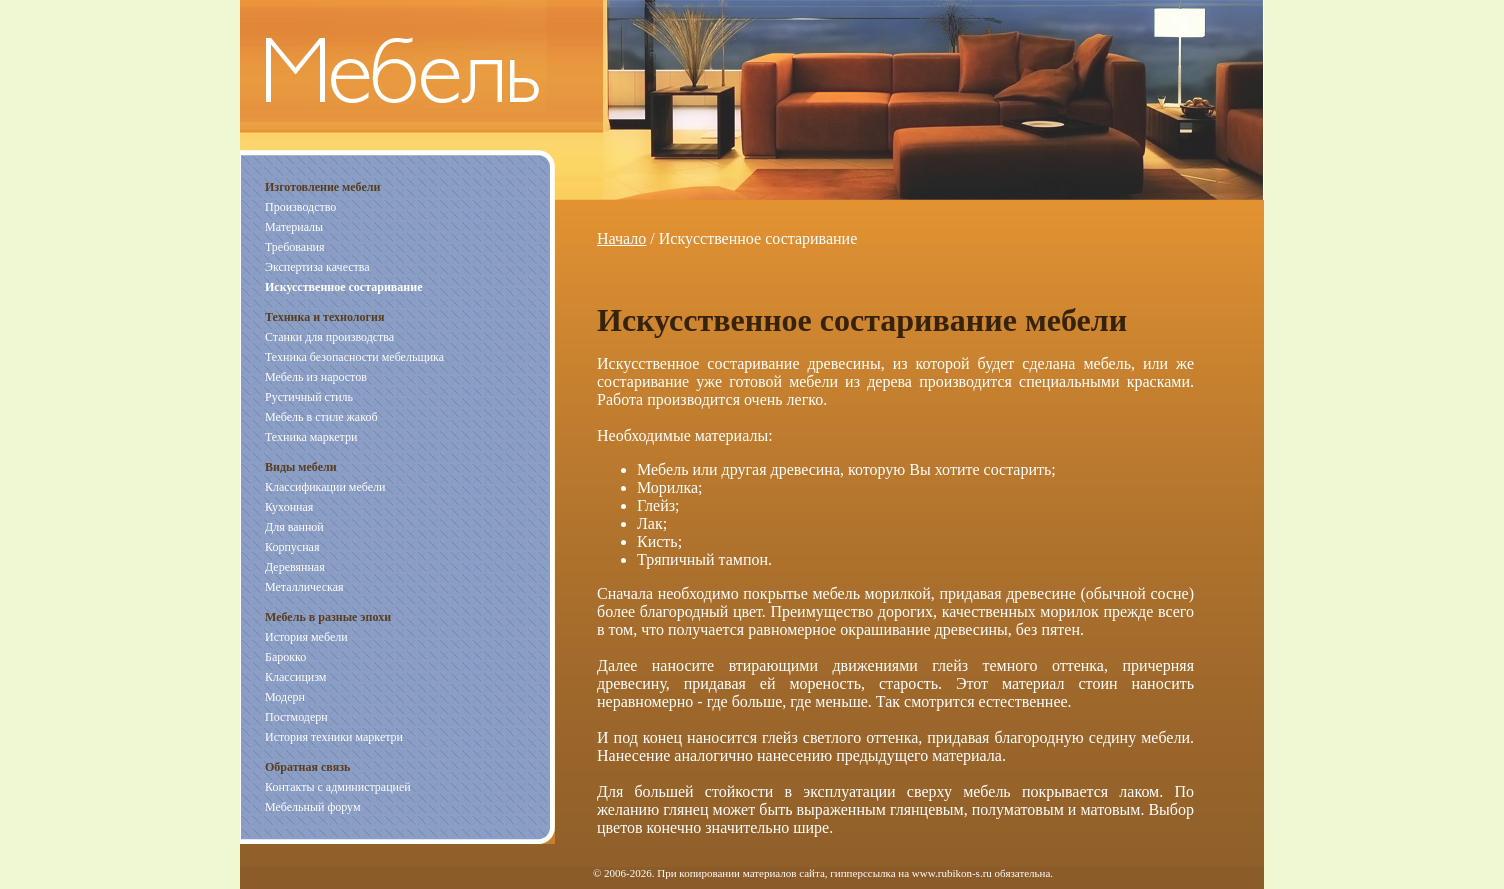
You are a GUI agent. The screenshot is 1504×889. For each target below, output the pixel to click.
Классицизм (295, 677)
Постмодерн (296, 717)
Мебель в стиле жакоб (321, 417)
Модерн (285, 697)
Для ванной (294, 527)
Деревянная (295, 567)
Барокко (285, 657)
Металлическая (304, 587)
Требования (295, 247)
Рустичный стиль (309, 397)
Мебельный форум (313, 807)
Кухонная (289, 507)
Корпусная (292, 547)
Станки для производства (329, 337)
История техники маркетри (334, 737)
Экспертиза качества (317, 267)
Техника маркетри (311, 437)
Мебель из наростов (316, 377)
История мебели (306, 637)
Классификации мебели (325, 487)
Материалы (294, 227)
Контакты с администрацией (338, 787)
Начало (621, 238)
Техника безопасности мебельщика (354, 357)
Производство (300, 207)
